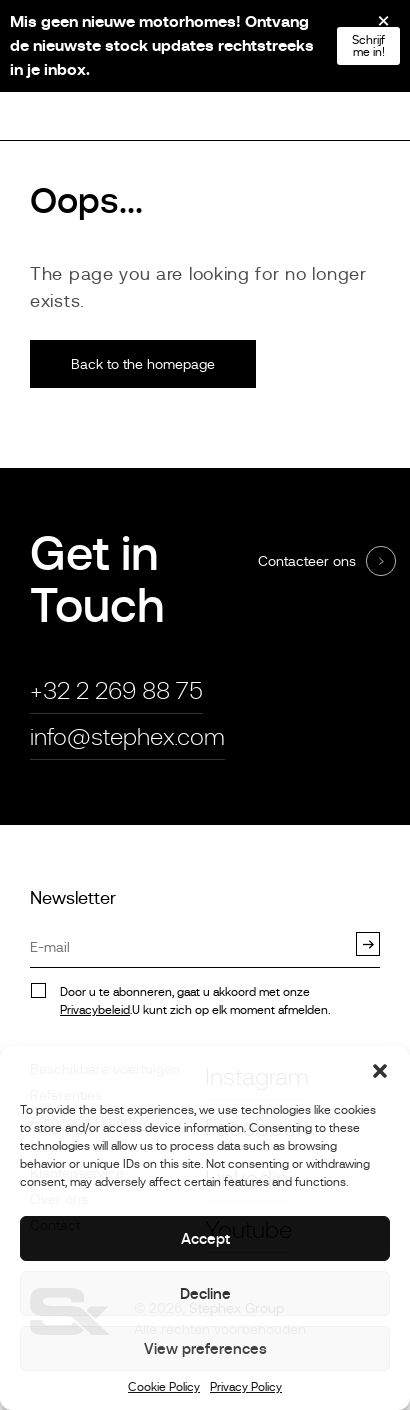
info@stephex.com (127, 736)
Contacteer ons (307, 561)
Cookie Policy (164, 1387)
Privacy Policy (246, 1387)
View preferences (205, 1348)
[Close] (370, 28)
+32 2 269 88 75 (116, 690)
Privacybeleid (95, 1010)
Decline (205, 1293)
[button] (380, 1071)
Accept (205, 1238)
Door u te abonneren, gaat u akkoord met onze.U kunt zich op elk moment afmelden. (195, 1001)
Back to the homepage (143, 364)
